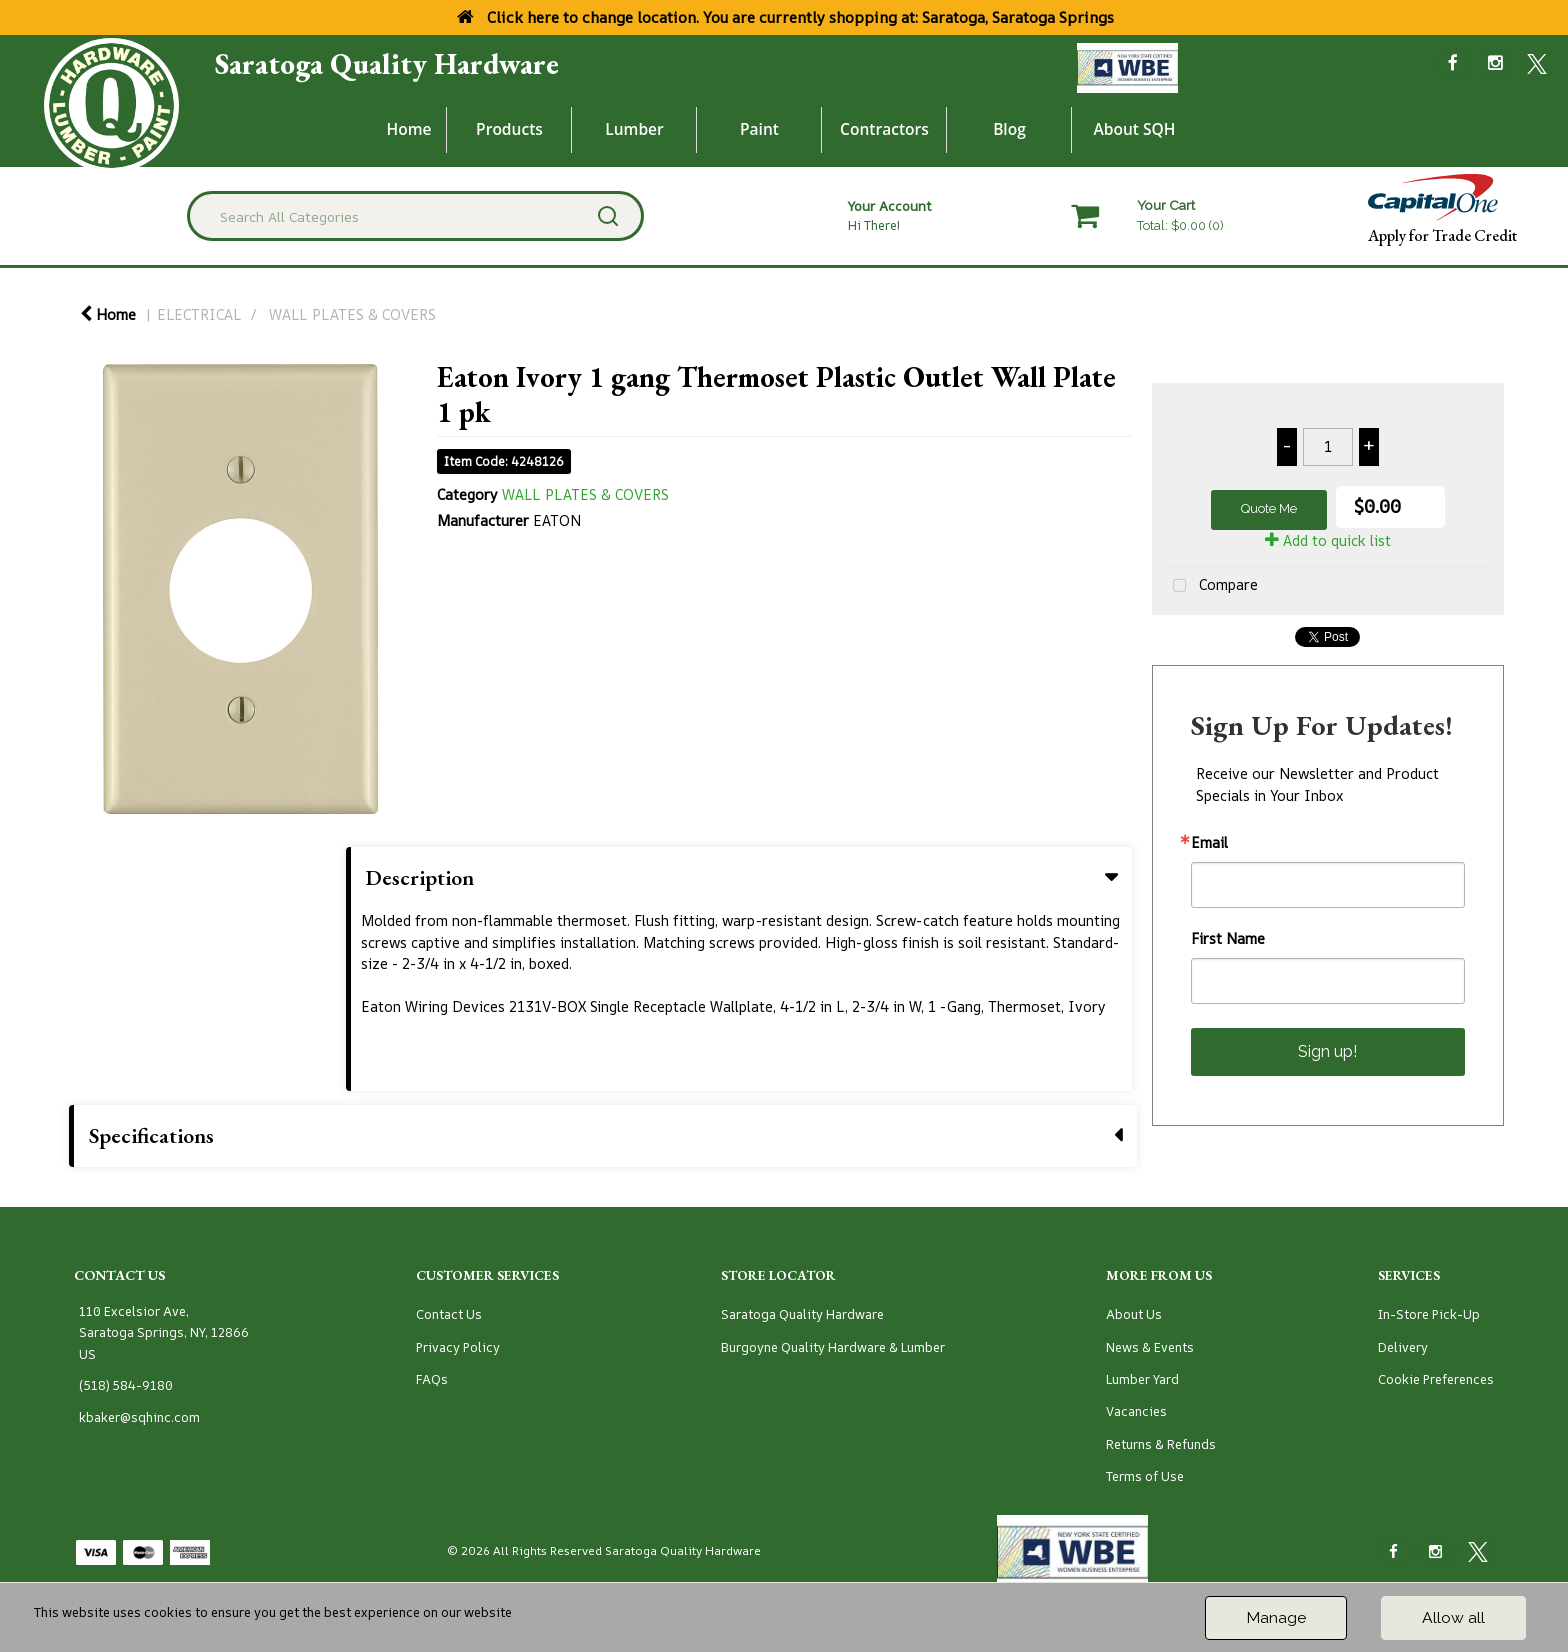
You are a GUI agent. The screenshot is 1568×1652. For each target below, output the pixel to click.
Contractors (884, 129)
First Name (1228, 939)
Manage (1276, 1617)
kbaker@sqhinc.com (139, 1417)
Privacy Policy (458, 1347)
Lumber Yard (1142, 1379)
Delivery (1403, 1347)
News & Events (1150, 1347)
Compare (1212, 586)
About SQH (1134, 129)
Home (409, 129)
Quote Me (1269, 508)
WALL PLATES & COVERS (352, 314)
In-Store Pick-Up (1429, 1314)
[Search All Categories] (415, 216)
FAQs (432, 1379)
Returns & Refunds (1161, 1444)
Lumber (634, 129)
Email (1209, 843)
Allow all (1453, 1617)
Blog (1009, 129)
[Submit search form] (608, 216)
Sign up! (1327, 1051)
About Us (1134, 1314)
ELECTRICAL (199, 314)
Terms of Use (1145, 1476)
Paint (759, 129)
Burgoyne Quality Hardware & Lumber (833, 1347)
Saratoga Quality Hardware (387, 64)
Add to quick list (1328, 540)
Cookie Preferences (1436, 1379)
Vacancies (1136, 1411)
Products (509, 129)
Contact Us (449, 1314)
